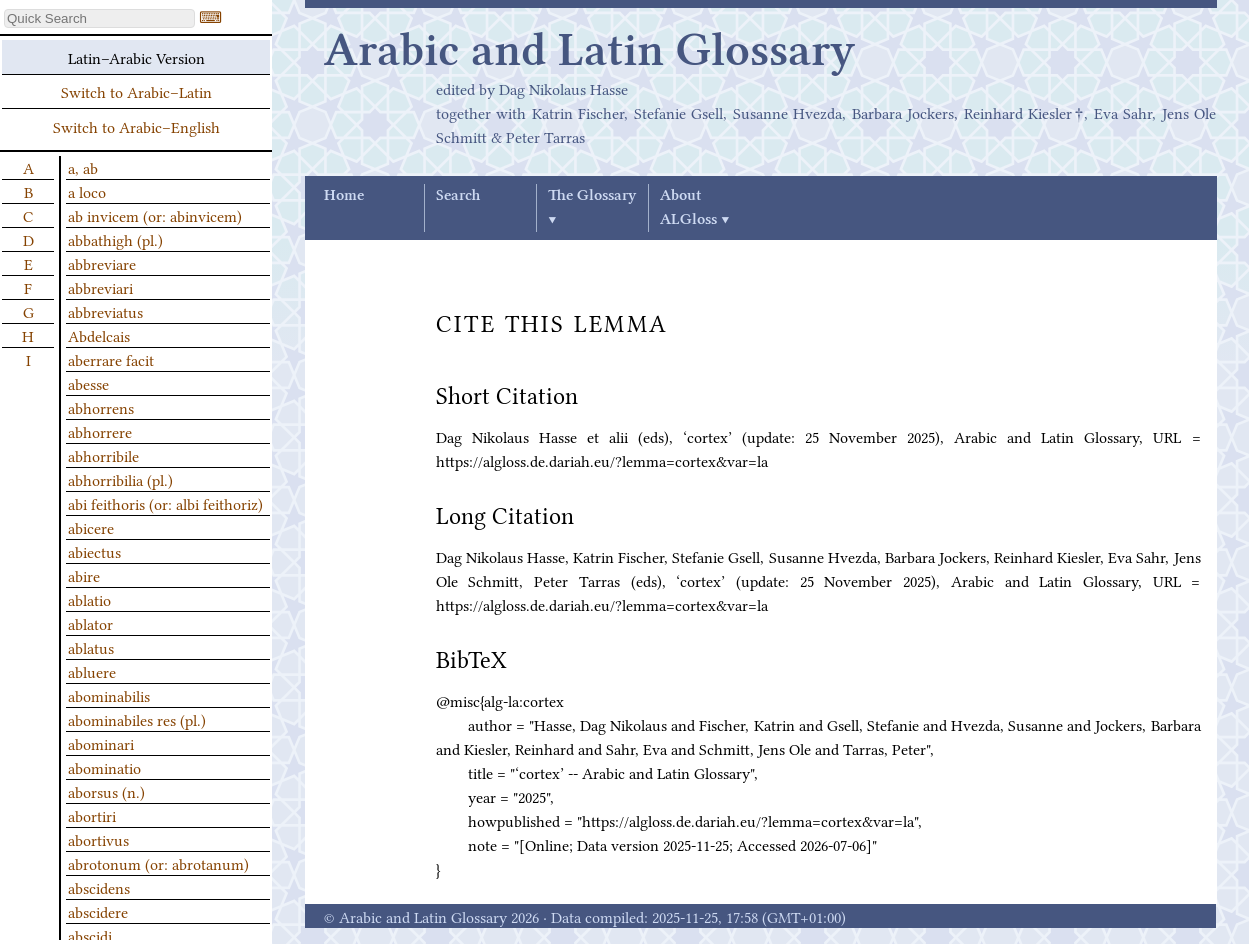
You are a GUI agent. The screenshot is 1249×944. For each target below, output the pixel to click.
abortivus (98, 839)
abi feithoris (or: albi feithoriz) (165, 503)
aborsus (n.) (106, 791)
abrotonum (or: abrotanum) (158, 863)
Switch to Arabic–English (136, 126)
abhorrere (100, 431)
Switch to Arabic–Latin (136, 91)
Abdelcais (99, 335)
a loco (87, 191)
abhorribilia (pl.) (120, 479)
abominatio (104, 767)
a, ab (83, 167)
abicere (91, 527)
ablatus (91, 647)
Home (344, 196)
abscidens (99, 887)
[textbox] (99, 18)
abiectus (94, 551)
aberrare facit (111, 359)
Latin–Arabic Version (136, 57)
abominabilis (109, 695)
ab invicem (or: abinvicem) (155, 215)
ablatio (89, 599)
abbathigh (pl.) (115, 239)
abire (84, 575)
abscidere (98, 911)
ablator (90, 623)
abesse (88, 383)
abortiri (92, 815)
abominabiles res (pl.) (137, 719)
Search (458, 196)
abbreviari (100, 287)
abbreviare (102, 263)
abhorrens (101, 407)
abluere (92, 671)
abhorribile (103, 455)
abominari (101, 743)
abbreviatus (105, 311)
